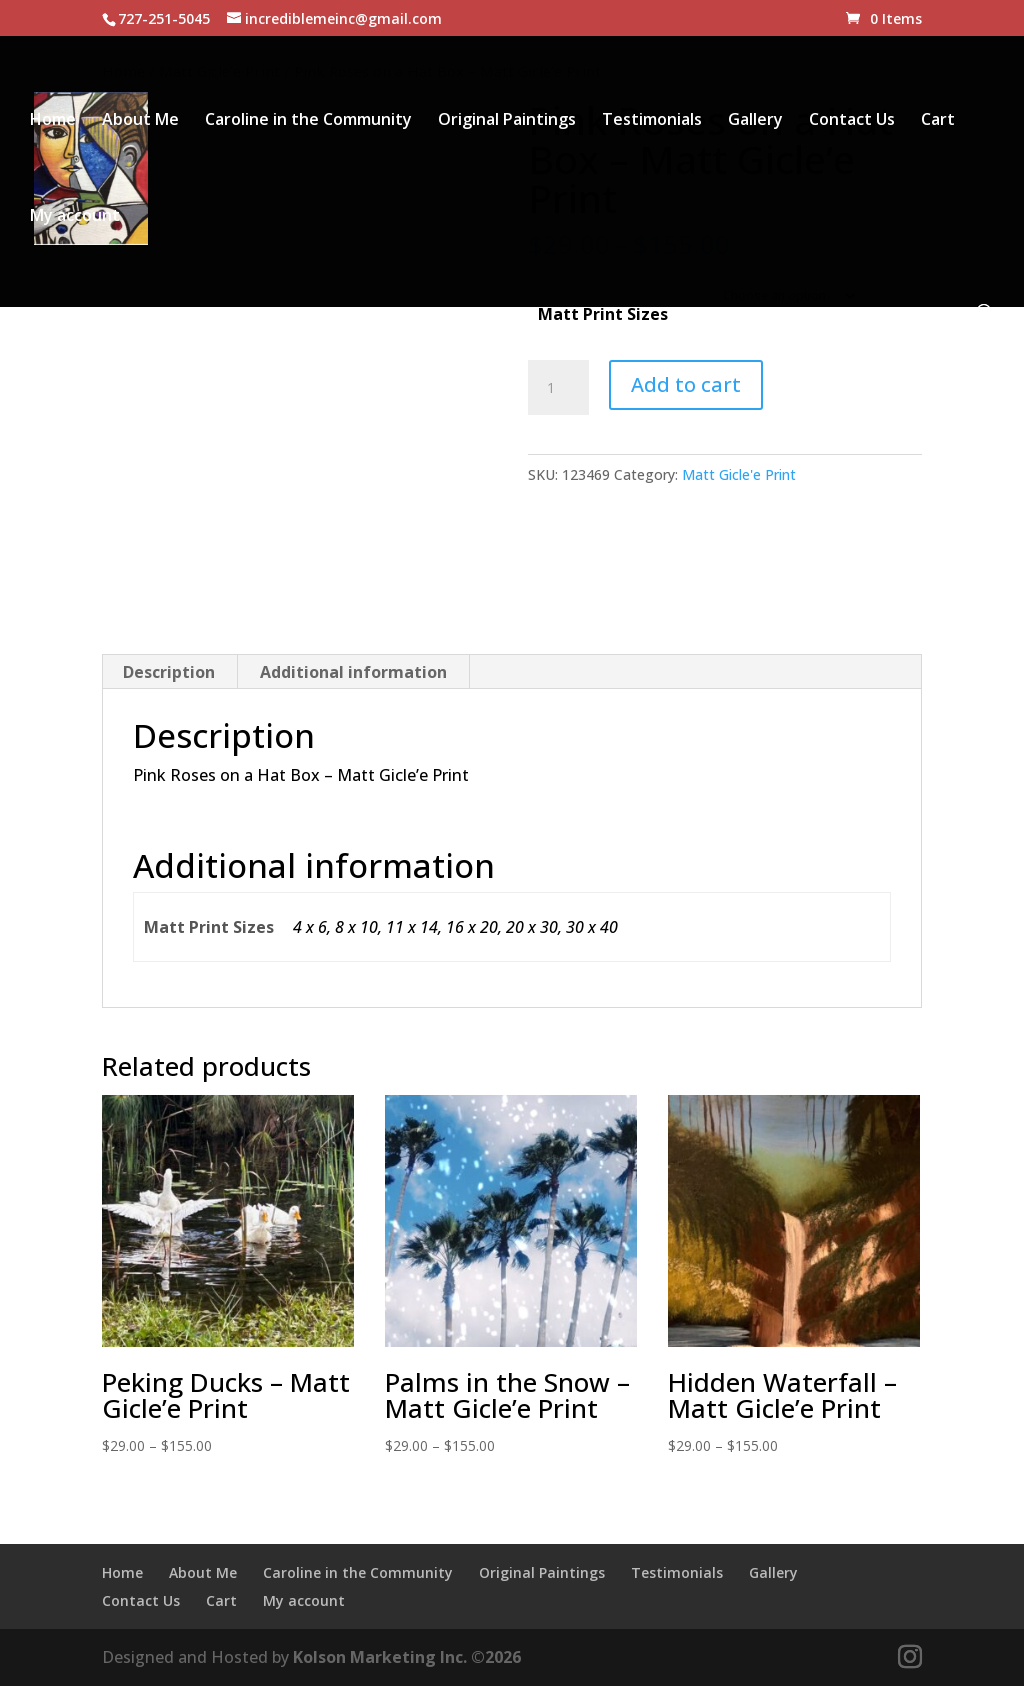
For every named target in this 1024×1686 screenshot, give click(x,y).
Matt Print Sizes (603, 314)
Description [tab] (169, 672)
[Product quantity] (558, 388)
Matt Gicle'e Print (739, 474)
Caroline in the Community (308, 121)
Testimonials (652, 121)
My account (75, 217)
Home (53, 121)
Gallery (755, 121)
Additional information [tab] (353, 672)
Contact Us (852, 121)
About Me (140, 121)
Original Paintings (507, 121)
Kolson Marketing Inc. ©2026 (407, 1657)
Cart (938, 121)
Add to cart (686, 384)
